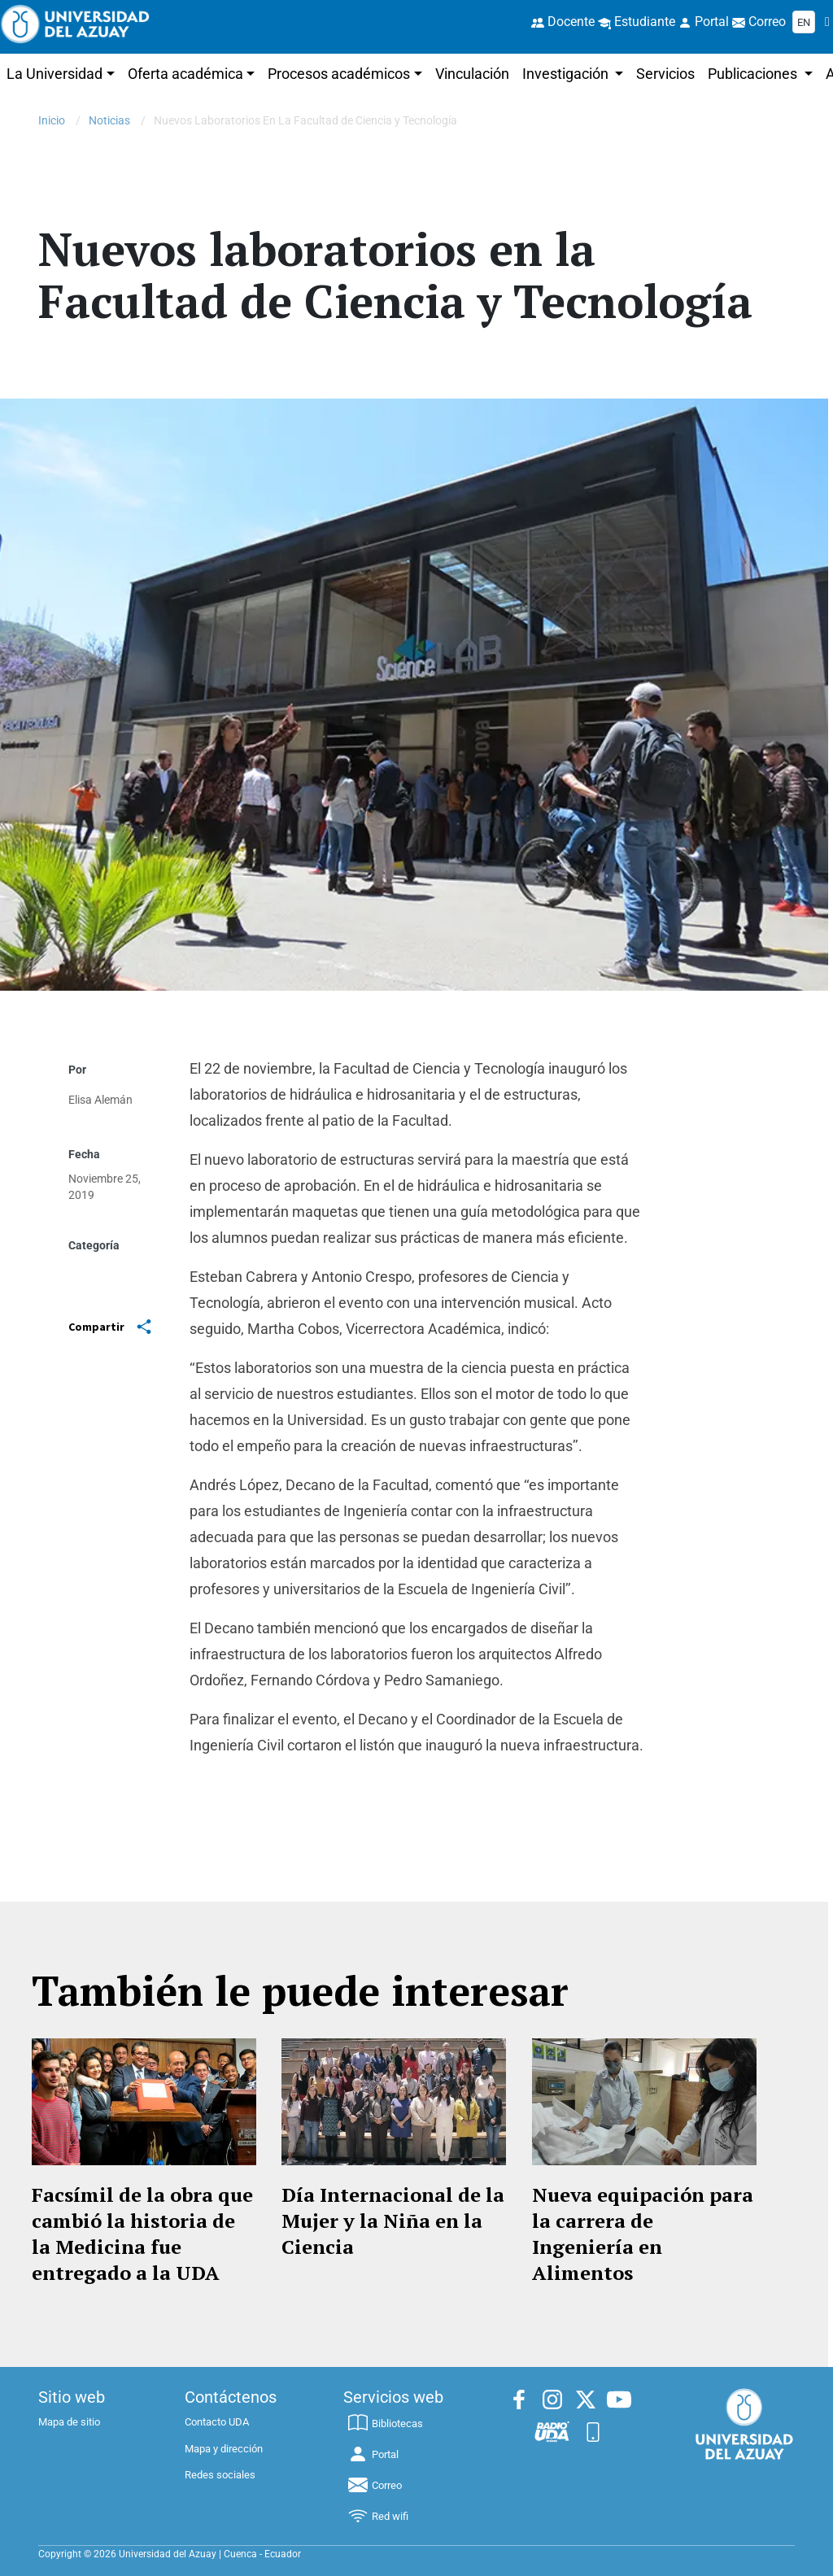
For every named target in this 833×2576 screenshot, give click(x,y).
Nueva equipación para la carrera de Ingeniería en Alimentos (642, 2234)
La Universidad (54, 73)
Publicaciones (754, 73)
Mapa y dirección (224, 2449)
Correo (374, 2485)
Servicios (665, 73)
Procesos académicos (339, 73)
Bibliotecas (385, 2423)
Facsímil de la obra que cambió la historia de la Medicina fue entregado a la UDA (142, 2234)
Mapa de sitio (69, 2422)
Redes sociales (220, 2475)
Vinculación (472, 73)
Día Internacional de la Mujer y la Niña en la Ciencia (392, 2221)
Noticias (109, 120)
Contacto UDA (217, 2422)
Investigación (567, 73)
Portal (372, 2454)
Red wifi (377, 2516)
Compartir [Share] (109, 1326)
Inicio (51, 120)
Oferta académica (185, 73)
